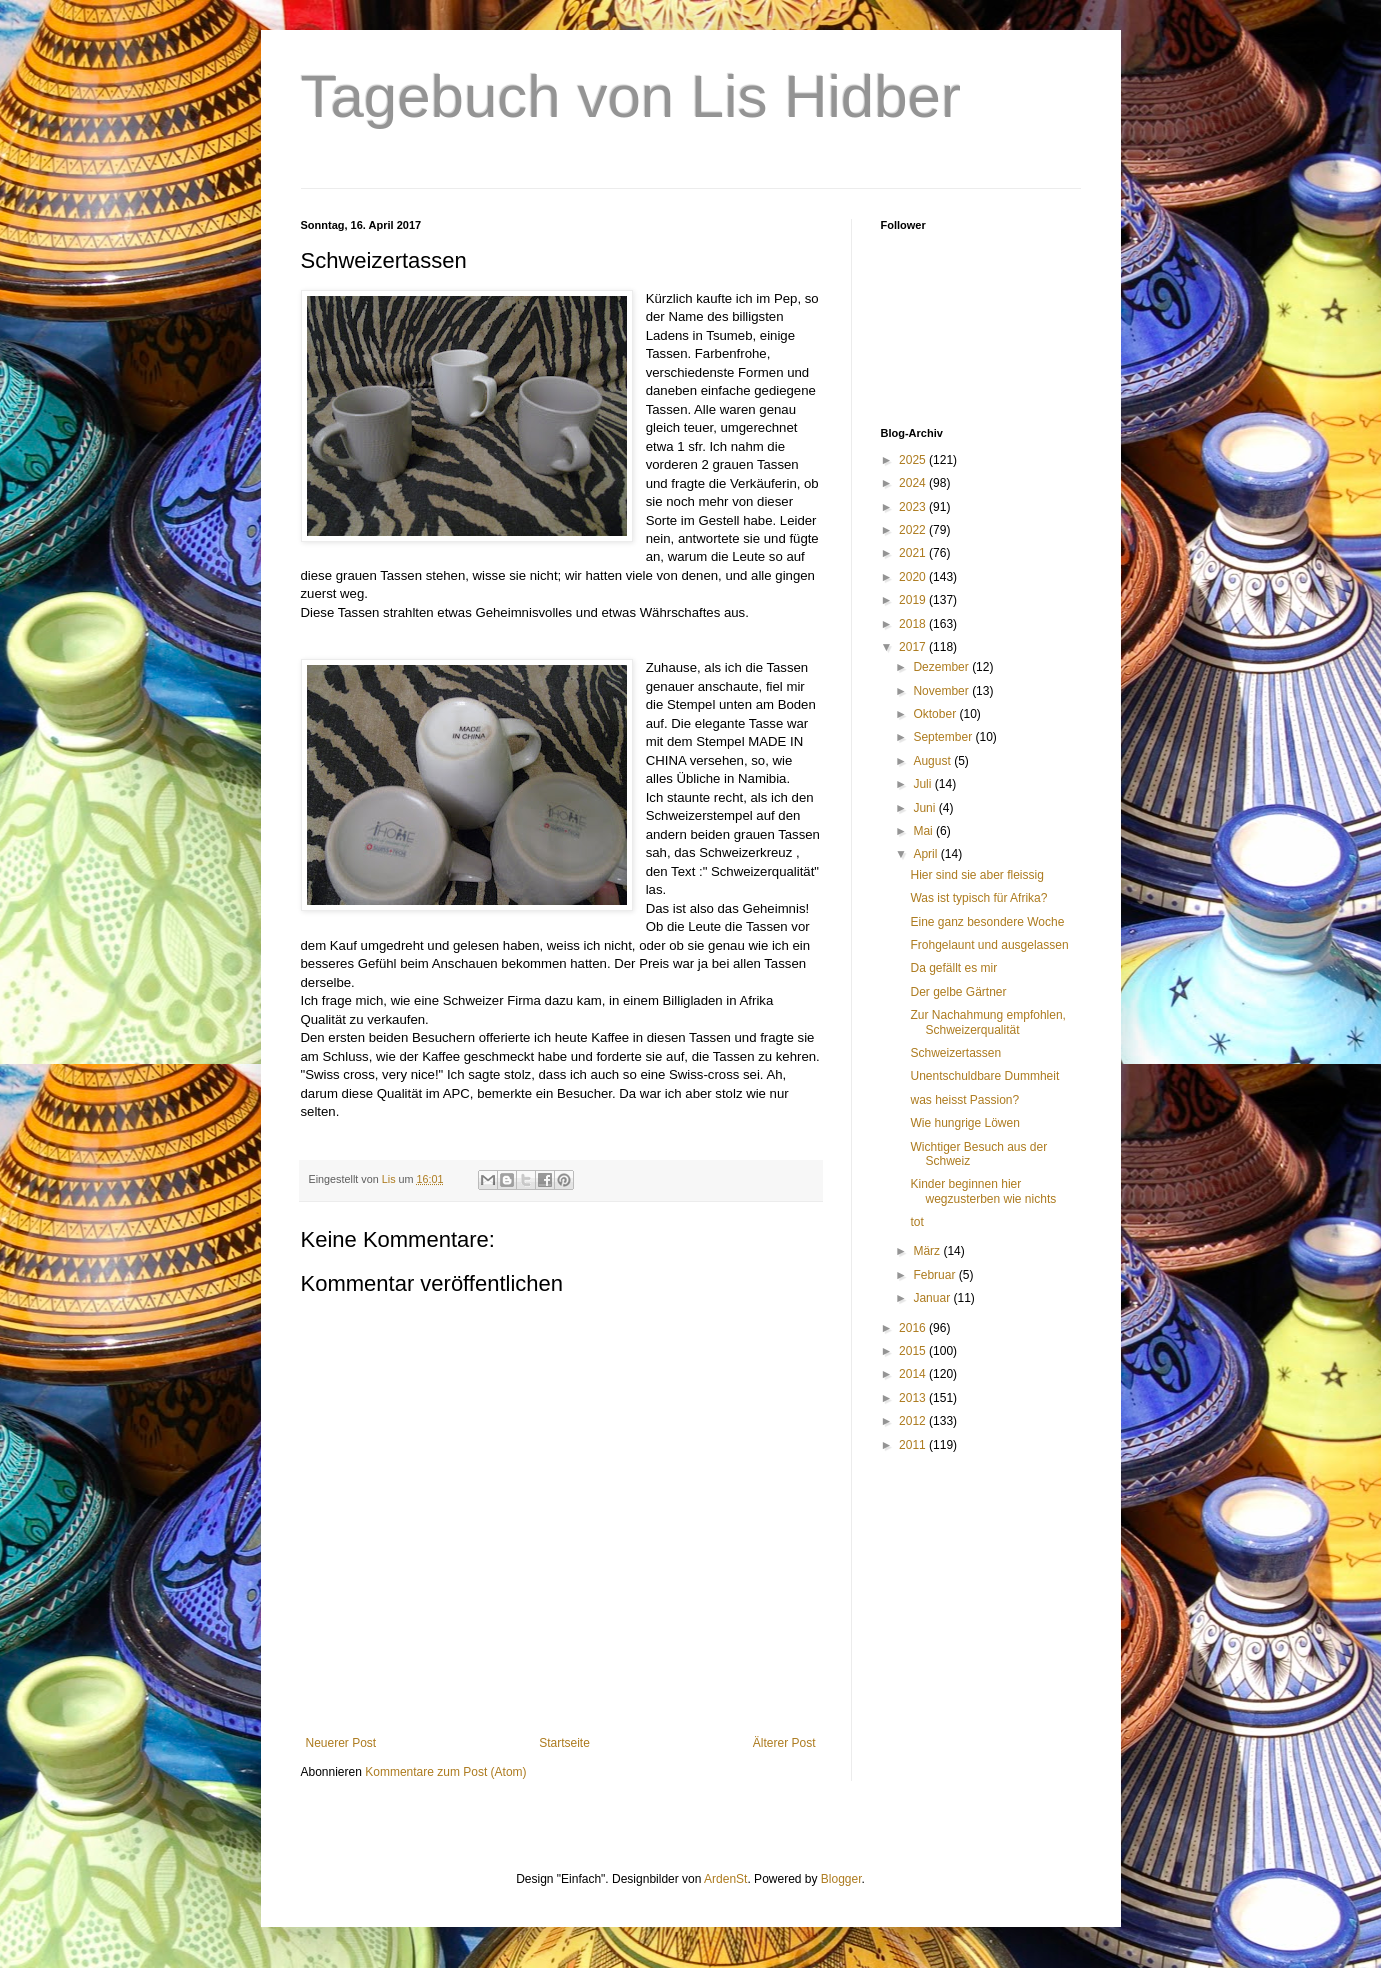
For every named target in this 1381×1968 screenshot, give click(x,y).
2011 (914, 1445)
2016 (914, 1328)
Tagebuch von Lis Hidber (631, 96)
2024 (914, 483)
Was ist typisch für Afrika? (978, 898)
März (928, 1251)
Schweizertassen (955, 1053)
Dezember (942, 667)
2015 (914, 1351)
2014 (914, 1374)
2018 (914, 624)
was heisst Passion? (964, 1100)
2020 (914, 577)
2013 (914, 1398)
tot (916, 1222)
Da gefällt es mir (953, 968)
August (933, 761)
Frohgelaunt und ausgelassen (989, 945)
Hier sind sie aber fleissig (976, 875)
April (926, 854)
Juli (923, 784)
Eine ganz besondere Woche (987, 922)
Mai (924, 831)
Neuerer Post (341, 1743)
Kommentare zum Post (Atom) (445, 1772)
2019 (914, 600)
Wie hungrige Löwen (964, 1123)
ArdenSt (725, 1879)
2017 (914, 647)
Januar (933, 1298)
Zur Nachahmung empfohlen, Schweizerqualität (987, 1022)
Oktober (936, 714)
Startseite (564, 1743)
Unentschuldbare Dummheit (984, 1076)
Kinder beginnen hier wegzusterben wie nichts (983, 1191)
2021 (914, 553)
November (942, 691)
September (944, 737)
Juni (925, 808)
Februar (935, 1275)
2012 (914, 1421)
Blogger (841, 1879)
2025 (914, 460)
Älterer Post (784, 1743)
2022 (914, 530)
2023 (914, 507)
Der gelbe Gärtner (958, 992)
